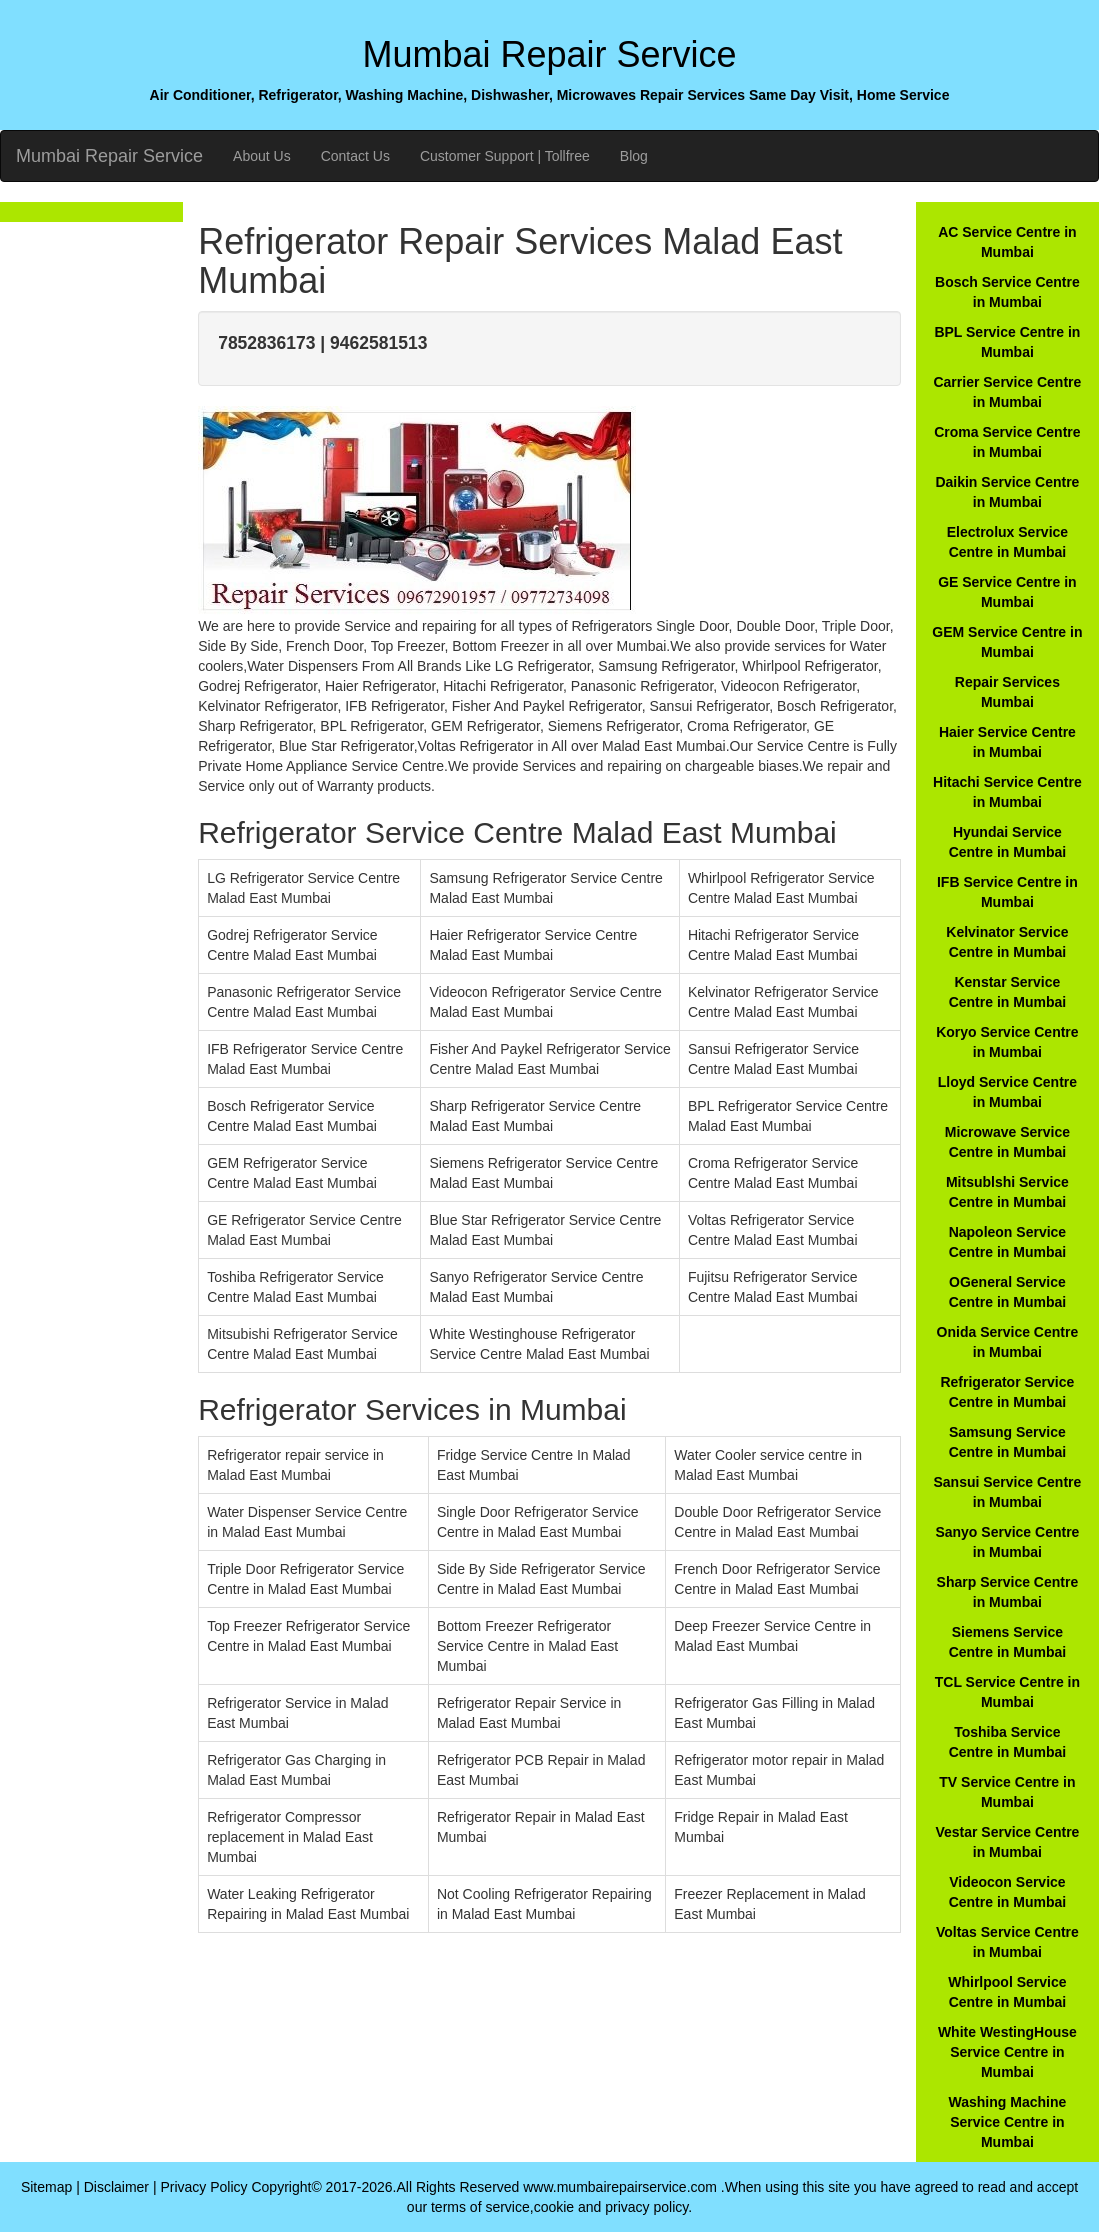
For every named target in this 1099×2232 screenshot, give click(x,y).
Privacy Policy (203, 2187)
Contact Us (355, 156)
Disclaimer (116, 2187)
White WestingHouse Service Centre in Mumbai (1007, 2052)
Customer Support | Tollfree (505, 156)
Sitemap (46, 2187)
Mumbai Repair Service (109, 156)
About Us (262, 156)
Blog (634, 156)
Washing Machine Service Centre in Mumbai (1008, 2122)
